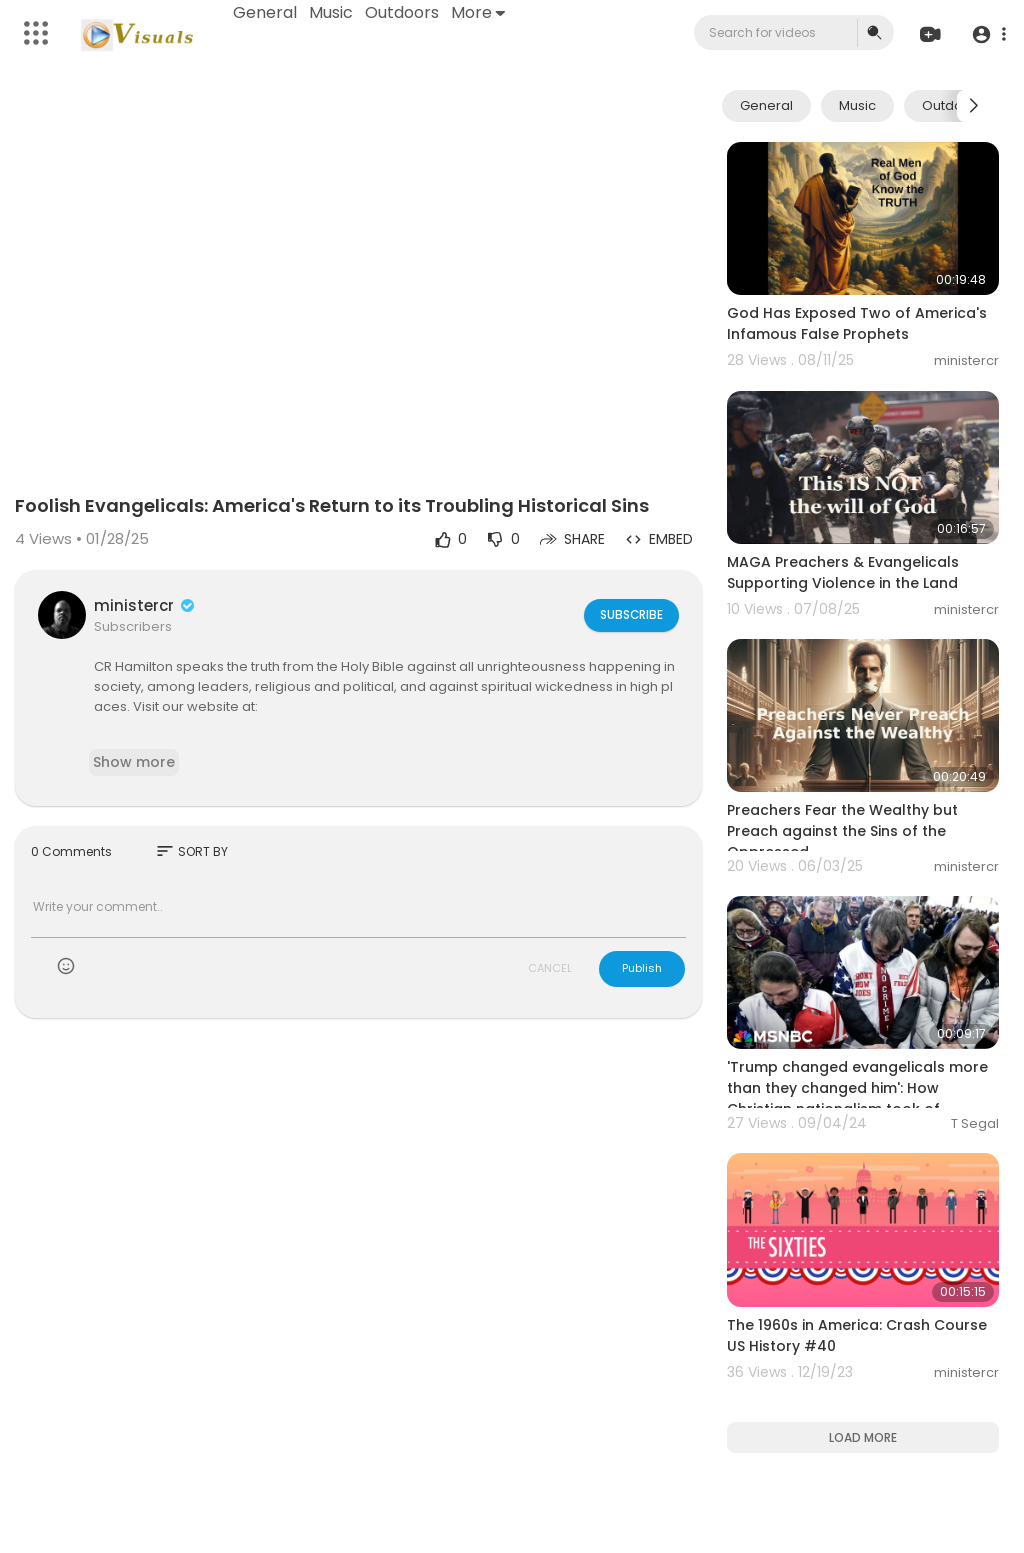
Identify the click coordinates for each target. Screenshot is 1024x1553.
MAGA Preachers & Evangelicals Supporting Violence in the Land (843, 572)
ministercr (145, 605)
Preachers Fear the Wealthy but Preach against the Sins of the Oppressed (842, 831)
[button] (986, 33)
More (480, 12)
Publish (642, 968)
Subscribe (630, 614)
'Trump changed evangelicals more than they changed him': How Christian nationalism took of (857, 1088)
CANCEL (550, 968)
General (267, 12)
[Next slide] (973, 106)
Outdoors (404, 12)
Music (333, 12)
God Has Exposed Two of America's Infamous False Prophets (857, 323)
